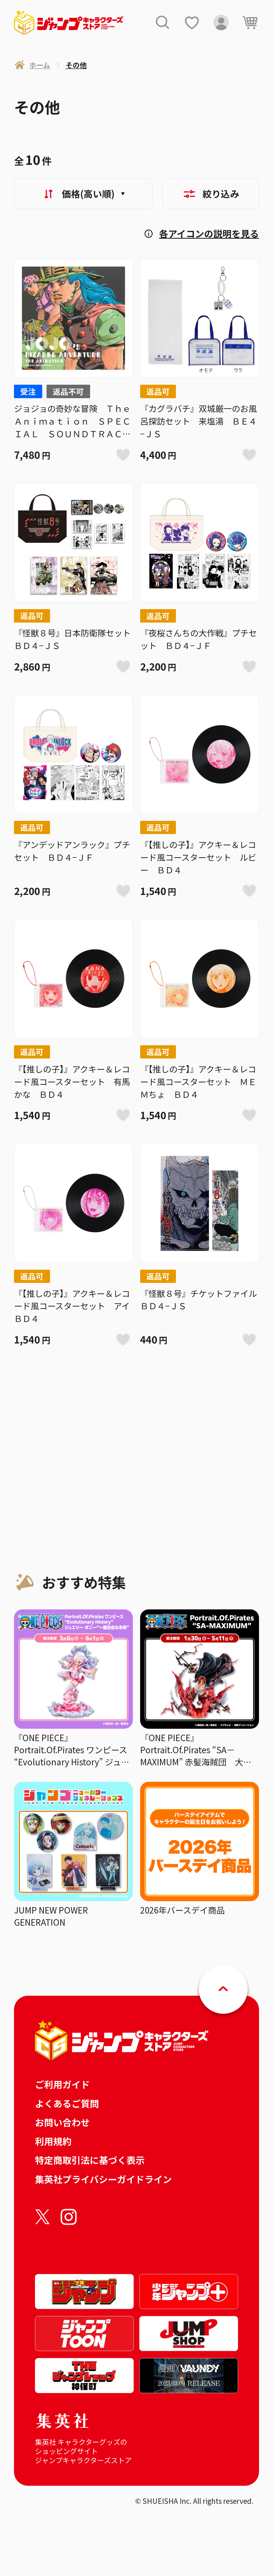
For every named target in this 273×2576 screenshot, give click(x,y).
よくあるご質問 (67, 2103)
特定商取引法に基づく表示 (90, 2160)
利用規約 (53, 2141)
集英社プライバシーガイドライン (103, 2179)
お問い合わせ (62, 2122)
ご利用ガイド (62, 2084)
